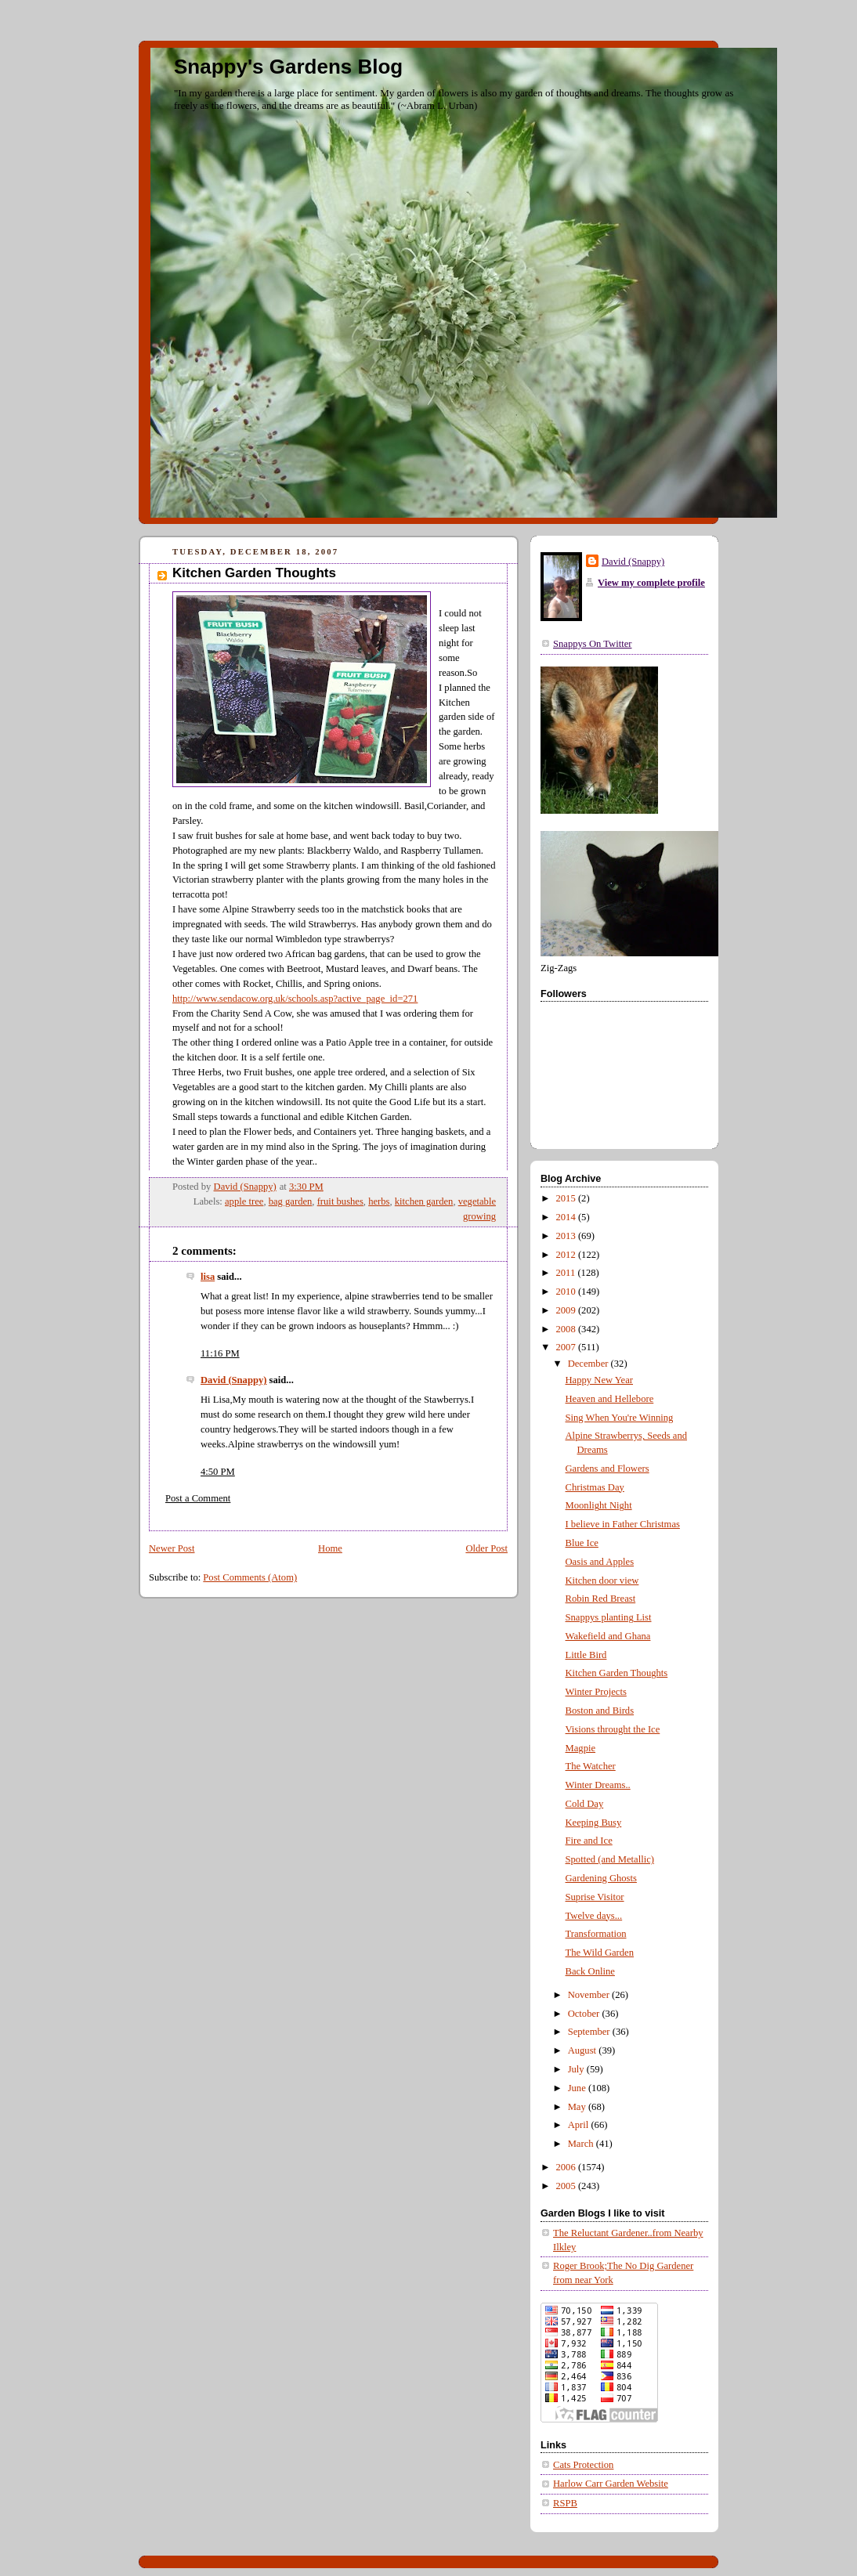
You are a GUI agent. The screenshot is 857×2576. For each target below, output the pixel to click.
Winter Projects (596, 1691)
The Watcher (591, 1766)
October (585, 2013)
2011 (567, 1272)
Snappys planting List (609, 1617)
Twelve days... (594, 1915)
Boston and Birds (600, 1710)
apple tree (244, 1201)
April (579, 2124)
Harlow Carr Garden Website (610, 2483)
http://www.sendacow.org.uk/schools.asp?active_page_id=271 (295, 998)
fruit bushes (340, 1201)
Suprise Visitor (595, 1896)
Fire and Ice (589, 1840)
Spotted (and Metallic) (610, 1859)
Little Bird (586, 1654)
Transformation (596, 1933)
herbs (378, 1201)
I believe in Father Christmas (623, 1524)
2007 (567, 1347)
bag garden (291, 1201)
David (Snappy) (233, 1380)
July (577, 2069)
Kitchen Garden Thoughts (617, 1672)
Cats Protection (583, 2464)
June (578, 2088)
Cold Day (585, 1803)
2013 (567, 1235)
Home (330, 1548)
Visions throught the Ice (613, 1729)
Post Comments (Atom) (250, 1577)
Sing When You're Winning (620, 1417)
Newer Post (172, 1548)
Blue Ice (582, 1542)
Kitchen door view (602, 1580)
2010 (567, 1291)
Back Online (590, 1971)
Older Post (486, 1548)
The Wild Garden (600, 1952)
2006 (567, 2167)
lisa (208, 1276)
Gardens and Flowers (607, 1468)
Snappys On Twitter (592, 643)
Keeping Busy (594, 1822)
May (578, 2106)
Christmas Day (595, 1487)
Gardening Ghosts (601, 1878)
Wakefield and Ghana (608, 1636)
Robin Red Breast (601, 1598)
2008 (567, 1329)
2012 (567, 1254)
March (582, 2143)
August (583, 2050)
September (590, 2031)
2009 (567, 1310)
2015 (567, 1198)
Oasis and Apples (600, 1561)
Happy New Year (600, 1380)
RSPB (565, 2503)
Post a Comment (197, 1498)
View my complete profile (651, 582)
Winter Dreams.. (598, 1784)
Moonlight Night (599, 1505)
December (589, 1363)
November (590, 1994)
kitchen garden (424, 1201)
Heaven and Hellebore (610, 1398)
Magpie (581, 1748)
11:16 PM (220, 1353)
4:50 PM (218, 1471)
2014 (567, 1217)
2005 (567, 2185)
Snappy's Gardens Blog (288, 66)
